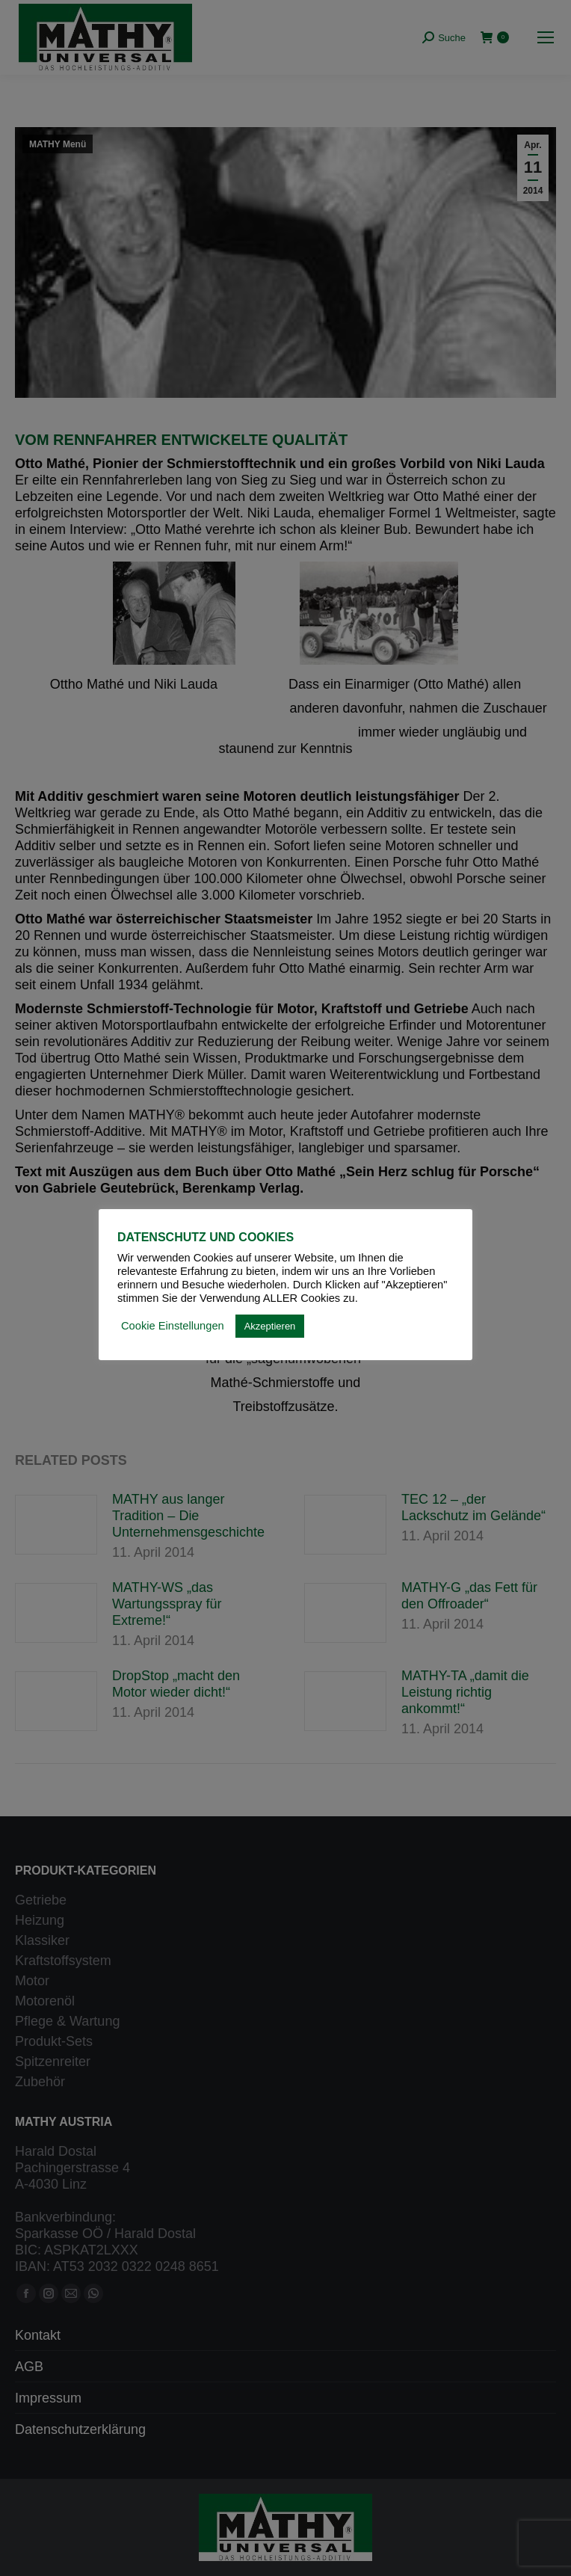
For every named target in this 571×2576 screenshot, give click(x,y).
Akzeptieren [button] (270, 1326)
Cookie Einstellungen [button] (172, 1326)
